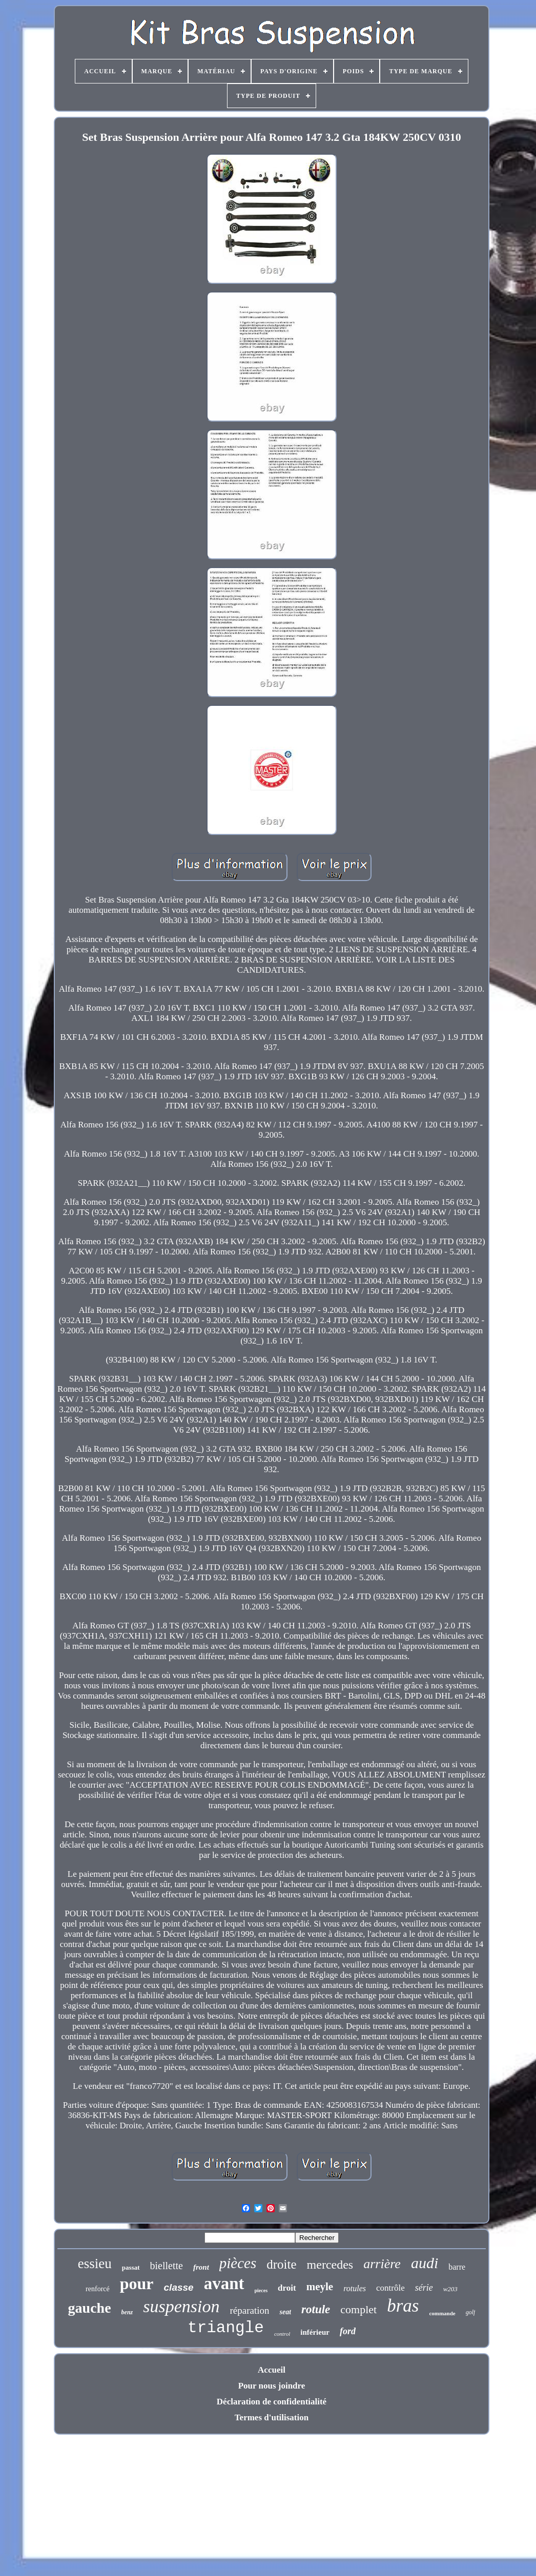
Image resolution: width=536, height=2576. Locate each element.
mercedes (330, 2264)
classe (179, 2287)
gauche (89, 2308)
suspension (181, 2306)
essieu (95, 2263)
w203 (450, 2289)
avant (224, 2283)
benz (127, 2312)
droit (287, 2288)
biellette (166, 2265)
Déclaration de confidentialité (271, 2401)
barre (456, 2267)
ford (348, 2331)
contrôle (390, 2288)
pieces (261, 2290)
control (282, 2334)
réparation (249, 2310)
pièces (237, 2263)
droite (281, 2264)
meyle (319, 2286)
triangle (226, 2328)
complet (358, 2309)
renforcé (98, 2289)
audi (424, 2262)
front (201, 2267)
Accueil (271, 2370)
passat (131, 2267)
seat (285, 2312)
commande (442, 2313)
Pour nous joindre (271, 2386)
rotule (315, 2309)
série (424, 2287)
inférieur (314, 2332)
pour (137, 2283)
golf (471, 2312)
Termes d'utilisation (271, 2417)
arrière (382, 2263)
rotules (354, 2288)
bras (403, 2306)
